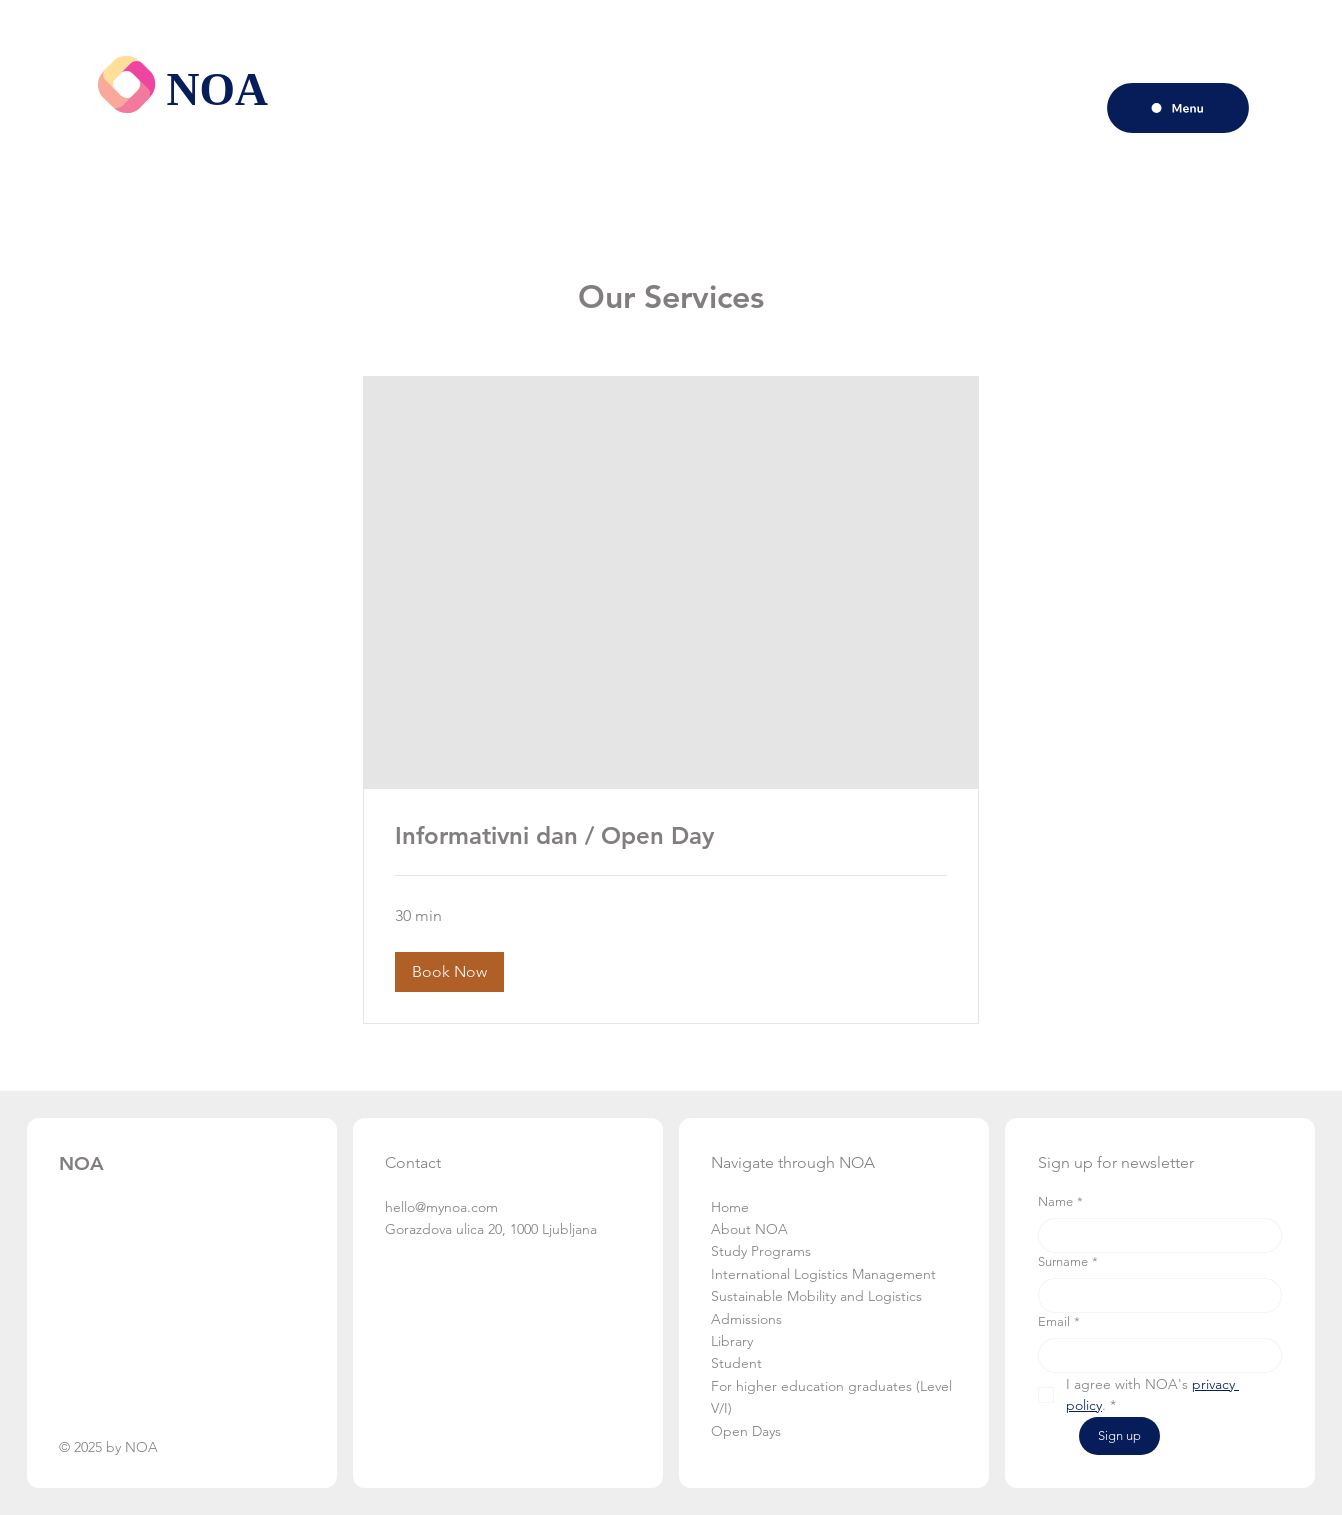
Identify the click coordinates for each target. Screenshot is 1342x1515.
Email (1059, 1322)
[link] (671, 836)
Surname (1068, 1262)
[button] (449, 972)
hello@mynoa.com (441, 1207)
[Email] (1154, 1355)
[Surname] (1154, 1295)
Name (1060, 1202)
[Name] (1154, 1235)
